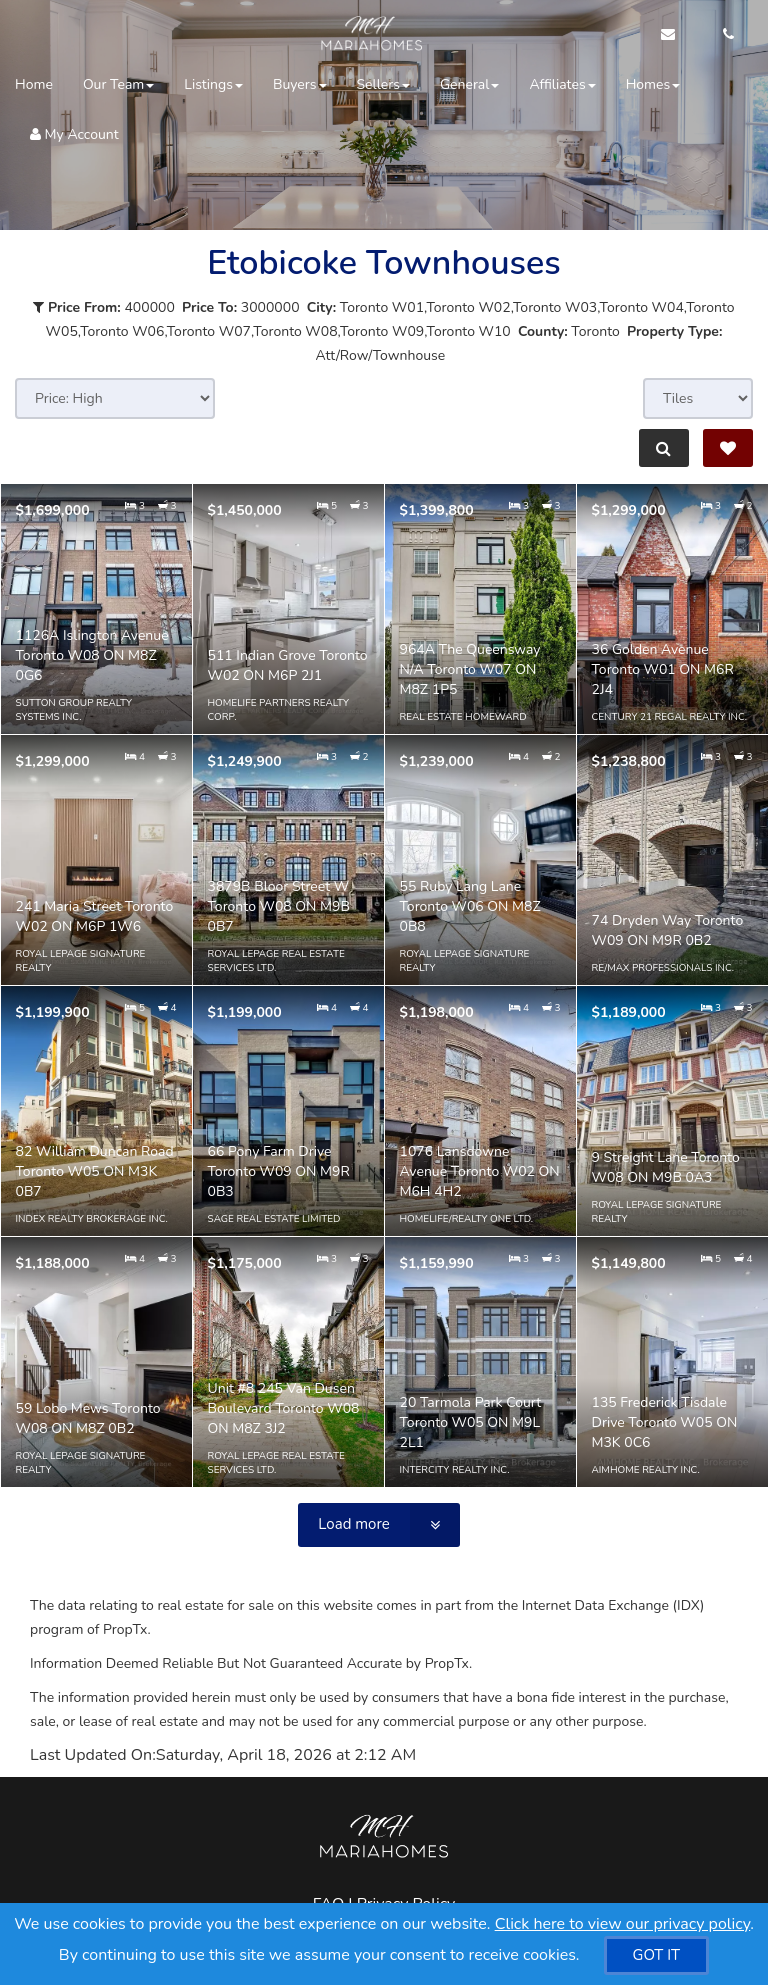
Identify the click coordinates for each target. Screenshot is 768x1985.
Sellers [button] (383, 84)
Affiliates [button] (562, 84)
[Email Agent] (677, 35)
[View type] (698, 398)
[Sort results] (115, 398)
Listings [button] (213, 84)
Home (34, 84)
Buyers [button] (300, 84)
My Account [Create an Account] (74, 134)
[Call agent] (723, 35)
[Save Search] (728, 448)
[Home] (369, 35)
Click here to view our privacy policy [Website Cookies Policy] (623, 1924)
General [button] (470, 84)
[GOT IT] (657, 1955)
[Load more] (378, 1525)
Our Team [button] (118, 84)
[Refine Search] (664, 448)
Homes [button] (653, 84)
